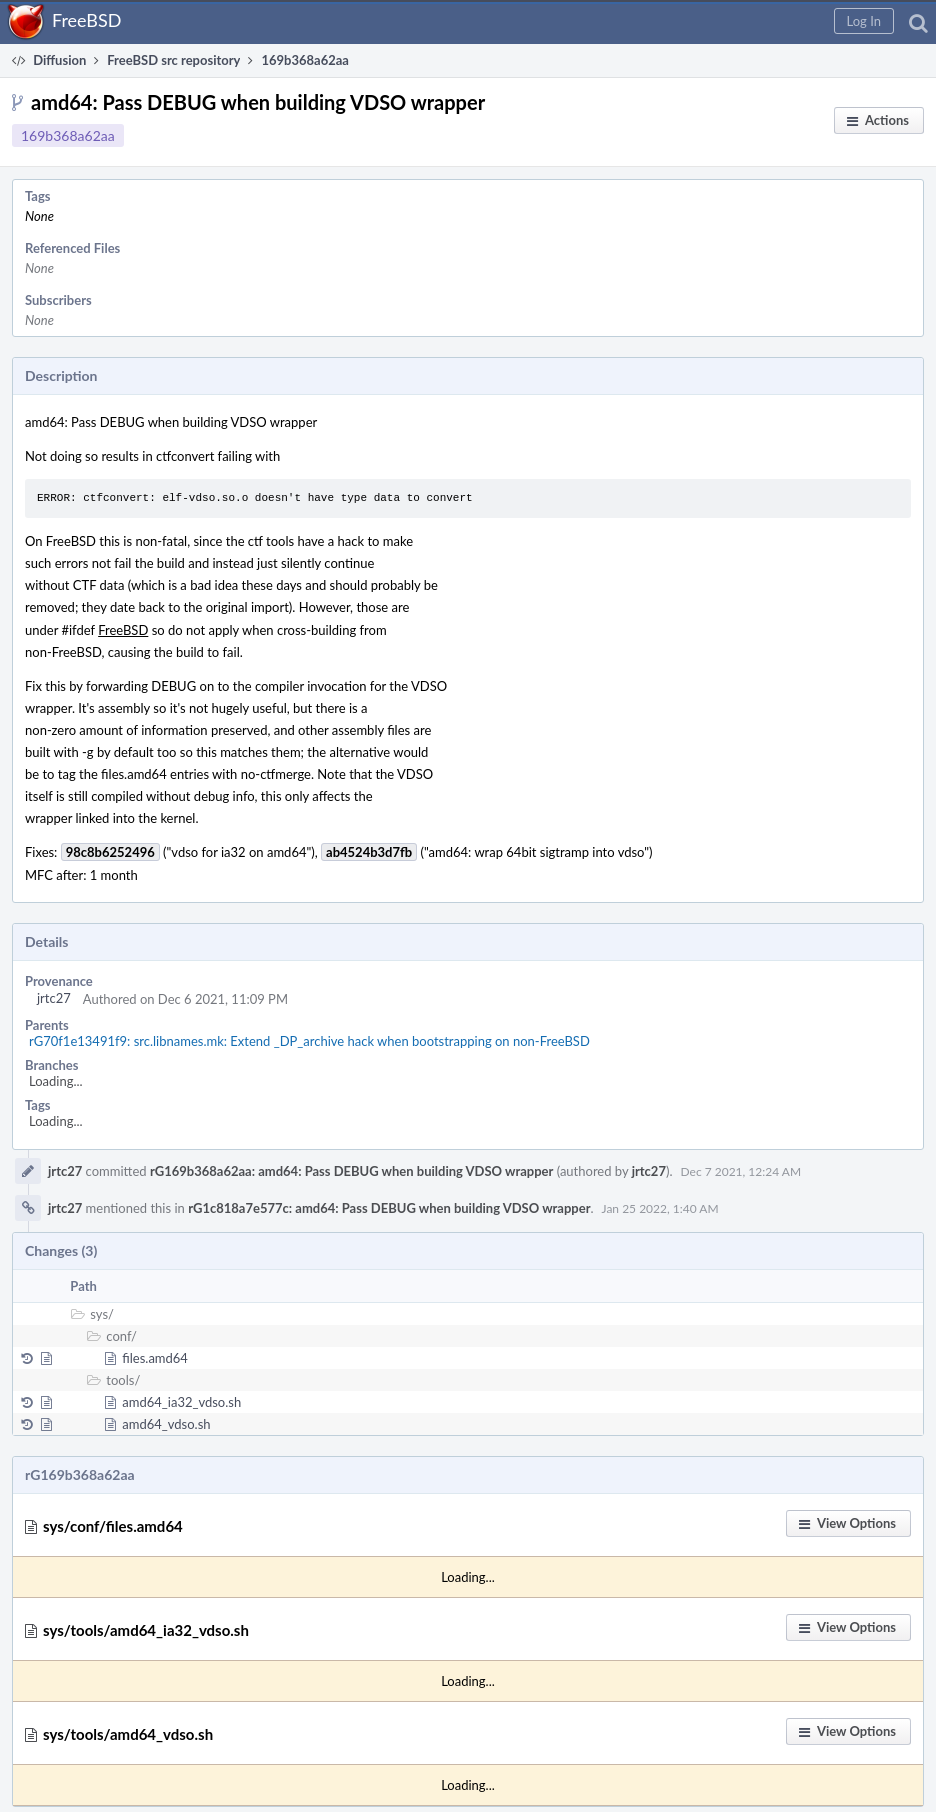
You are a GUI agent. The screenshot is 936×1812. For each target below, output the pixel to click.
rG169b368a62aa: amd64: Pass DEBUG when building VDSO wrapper (351, 1171)
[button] (864, 21)
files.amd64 (155, 1358)
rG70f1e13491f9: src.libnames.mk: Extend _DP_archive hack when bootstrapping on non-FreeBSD (309, 1041)
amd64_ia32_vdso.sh (181, 1402)
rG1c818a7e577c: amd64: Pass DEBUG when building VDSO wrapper (389, 1208)
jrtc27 (54, 998)
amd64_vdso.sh (166, 1424)
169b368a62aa (68, 135)
